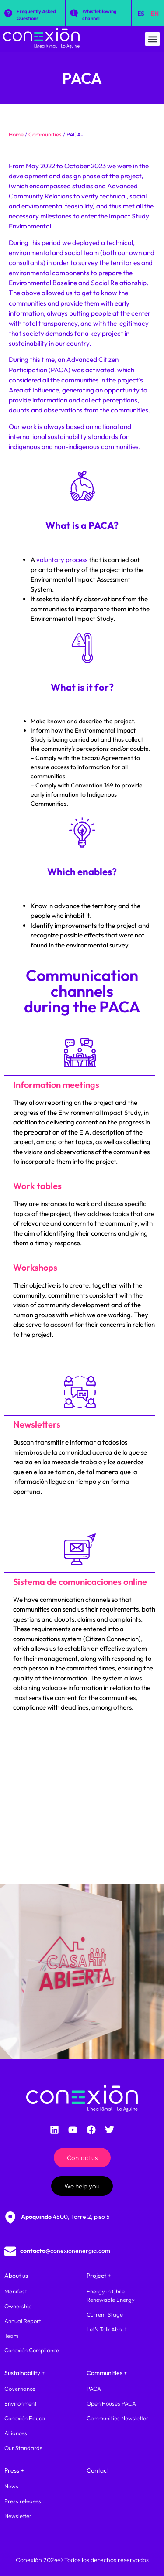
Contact (98, 2470)
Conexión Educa (24, 2418)
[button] (152, 39)
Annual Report (22, 2320)
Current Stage (105, 2314)
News (11, 2486)
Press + (14, 2470)
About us (16, 2276)
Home (16, 134)
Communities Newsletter (117, 2418)
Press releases (22, 2501)
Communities (45, 134)
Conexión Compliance (31, 2350)
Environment (20, 2403)
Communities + (107, 2373)
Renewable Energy (111, 2299)
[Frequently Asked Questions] (8, 13)
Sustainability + (24, 2373)
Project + (99, 2276)
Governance (19, 2388)
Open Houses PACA (111, 2403)
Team (11, 2335)
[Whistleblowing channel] (74, 13)
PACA (94, 2388)
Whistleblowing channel (99, 14)
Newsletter (17, 2515)
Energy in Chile (106, 2291)
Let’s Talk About (107, 2329)
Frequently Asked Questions (36, 14)
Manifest (15, 2291)
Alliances (15, 2432)
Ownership (18, 2306)
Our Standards (23, 2447)
